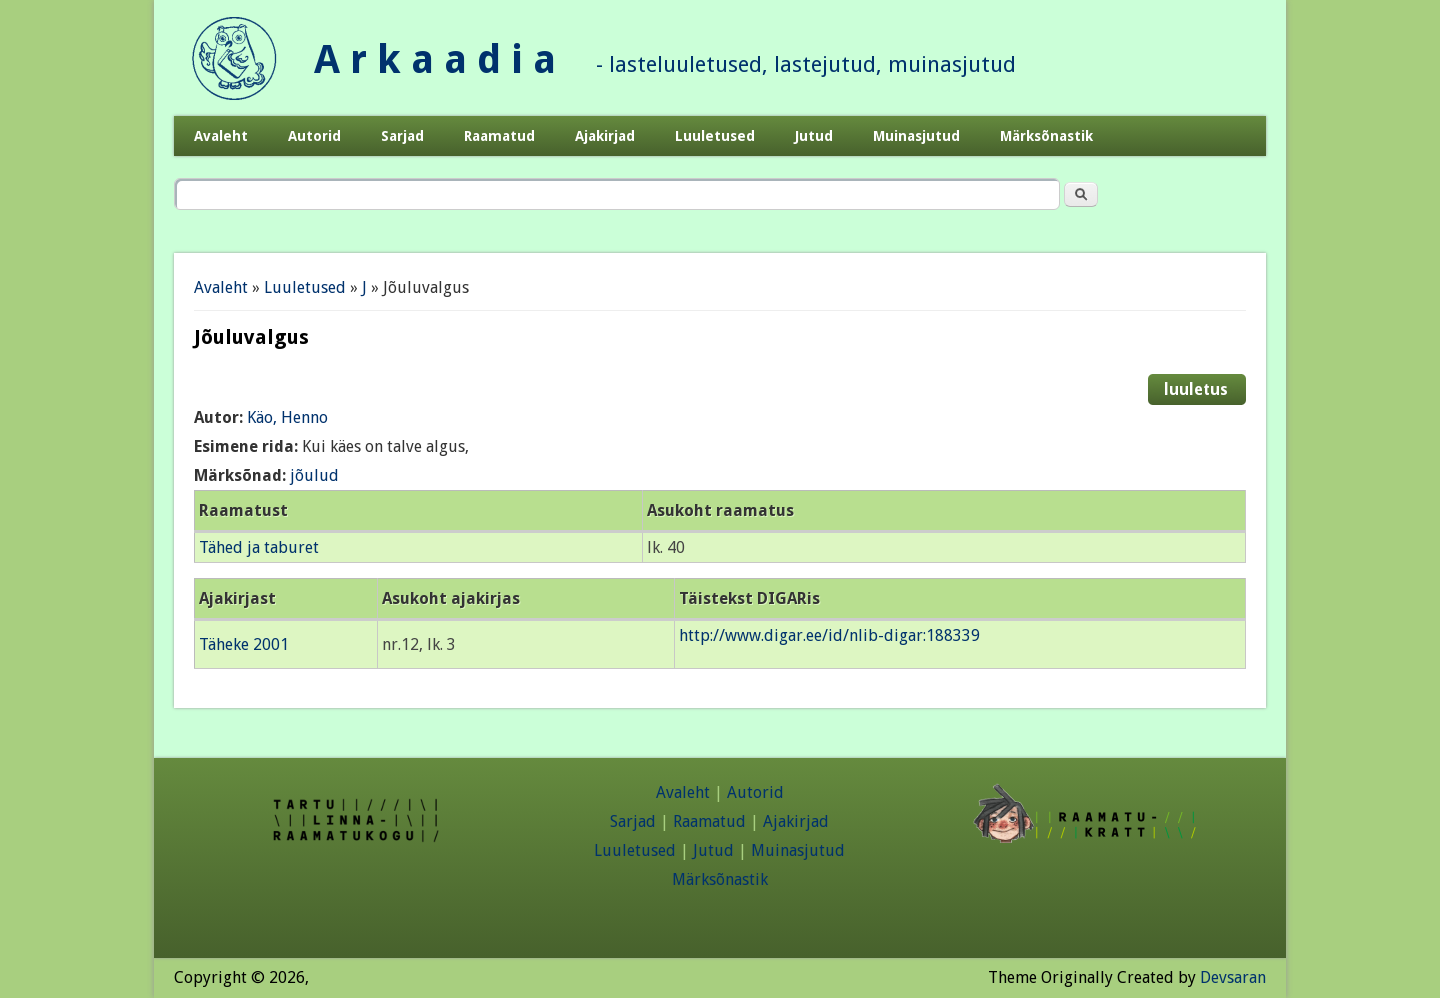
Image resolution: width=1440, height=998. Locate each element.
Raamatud (499, 136)
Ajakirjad (605, 136)
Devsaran (1233, 977)
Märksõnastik (1046, 136)
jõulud (314, 475)
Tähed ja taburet (259, 547)
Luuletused (715, 136)
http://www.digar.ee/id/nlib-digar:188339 (829, 635)
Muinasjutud (916, 136)
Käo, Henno (287, 417)
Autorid (314, 136)
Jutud (814, 136)
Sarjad (402, 136)
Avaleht (221, 136)
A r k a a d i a (435, 59)
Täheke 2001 (244, 644)
